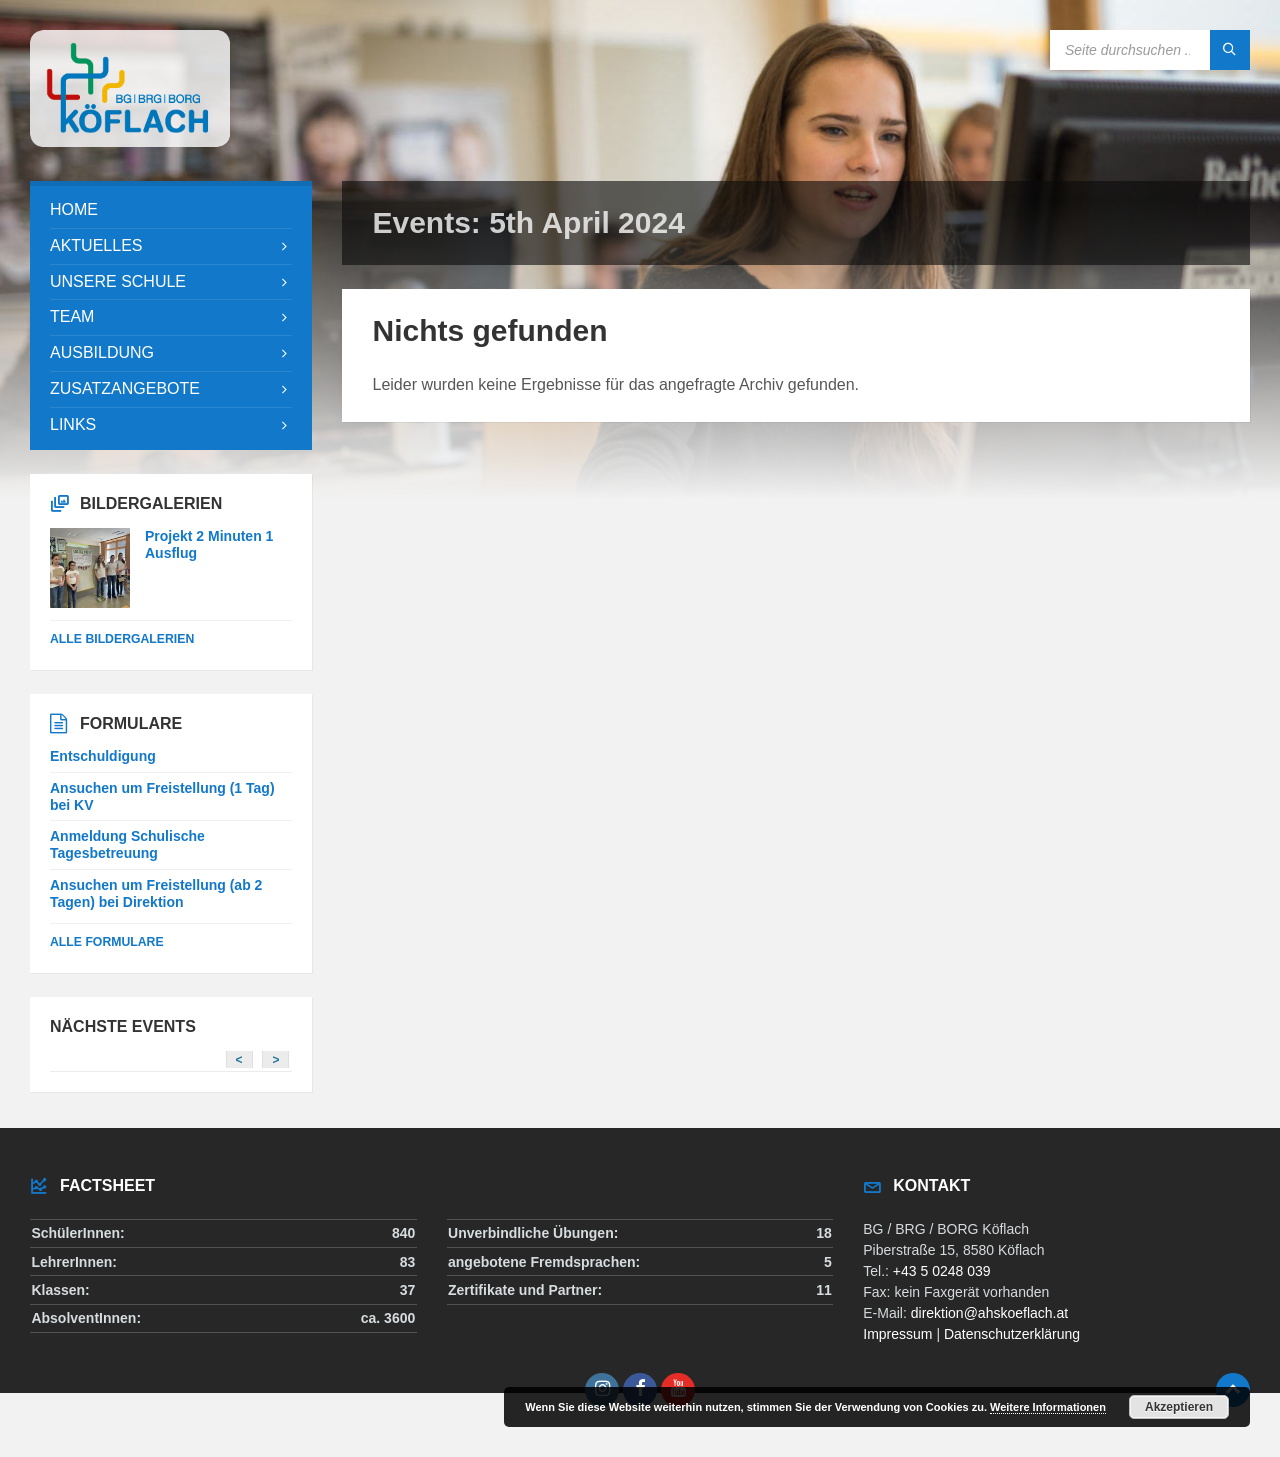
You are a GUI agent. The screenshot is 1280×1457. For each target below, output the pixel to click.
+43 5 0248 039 (942, 1271)
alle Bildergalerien (122, 639)
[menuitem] (171, 210)
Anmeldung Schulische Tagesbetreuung (127, 844)
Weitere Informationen (1048, 1407)
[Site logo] (130, 141)
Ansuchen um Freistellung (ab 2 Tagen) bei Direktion (156, 893)
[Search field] (1150, 50)
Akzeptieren (1179, 1407)
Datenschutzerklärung (1012, 1334)
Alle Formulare (107, 942)
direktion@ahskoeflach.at (989, 1313)
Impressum (897, 1334)
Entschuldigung (103, 756)
